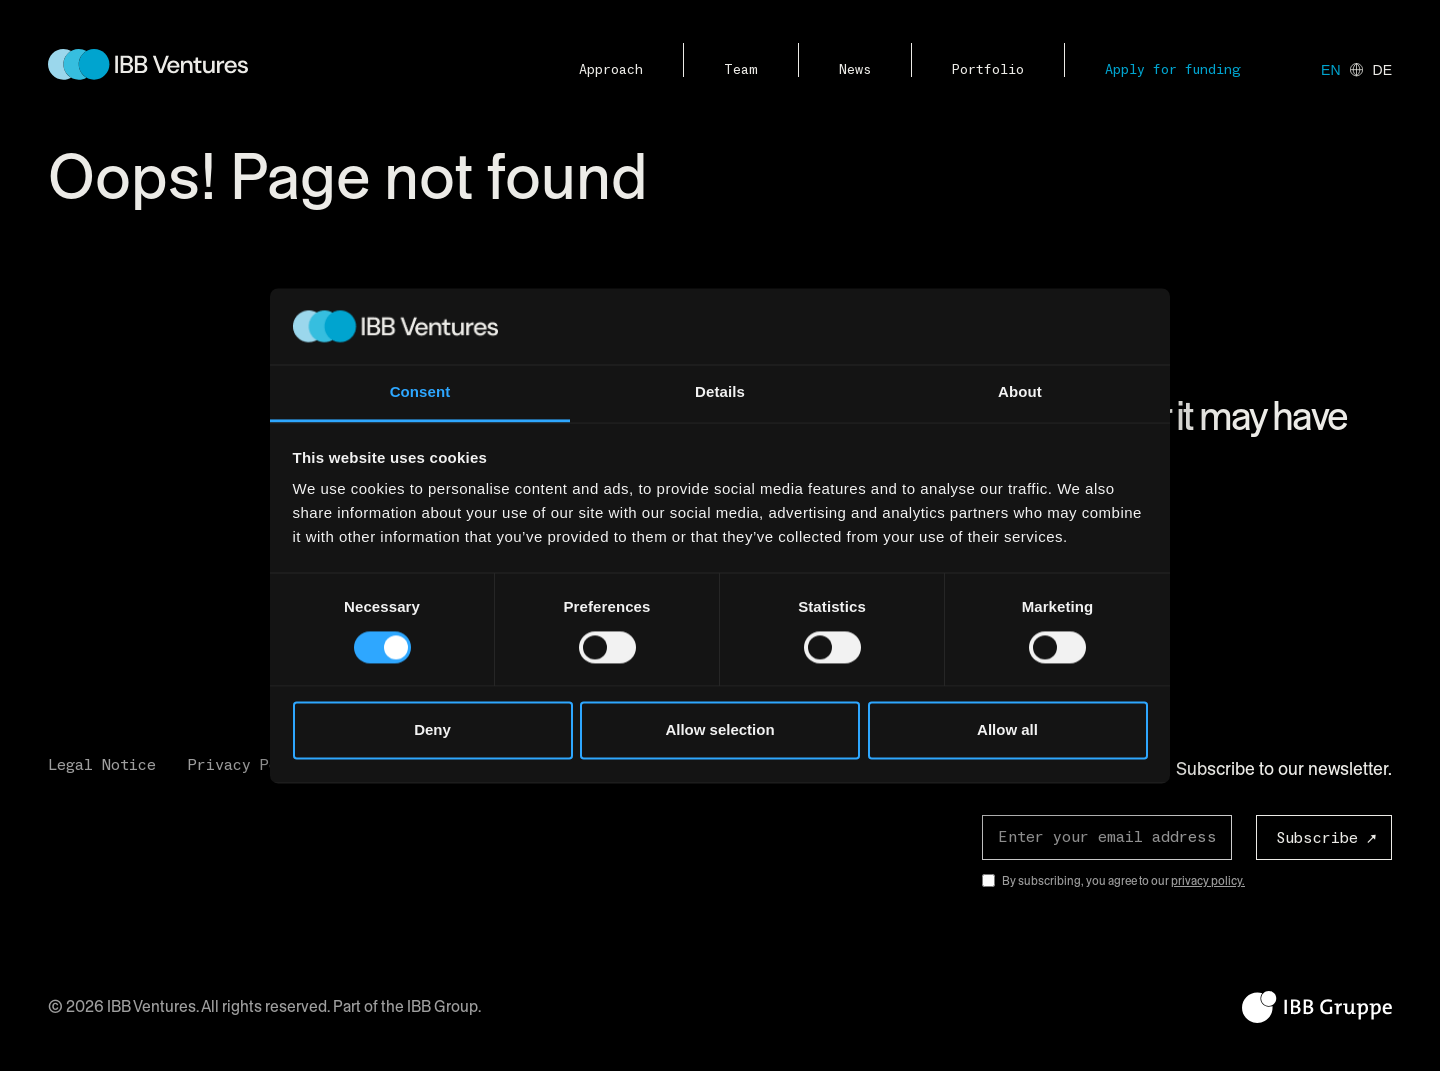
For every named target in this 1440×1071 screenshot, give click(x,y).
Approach (611, 70)
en (1330, 70)
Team (741, 70)
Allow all (1007, 730)
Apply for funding (1173, 70)
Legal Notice (102, 765)
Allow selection (719, 730)
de (1382, 70)
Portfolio (988, 70)
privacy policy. (1208, 881)
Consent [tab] (420, 392)
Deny (432, 730)
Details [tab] (720, 392)
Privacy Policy (251, 765)
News (855, 70)
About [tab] (1020, 392)
